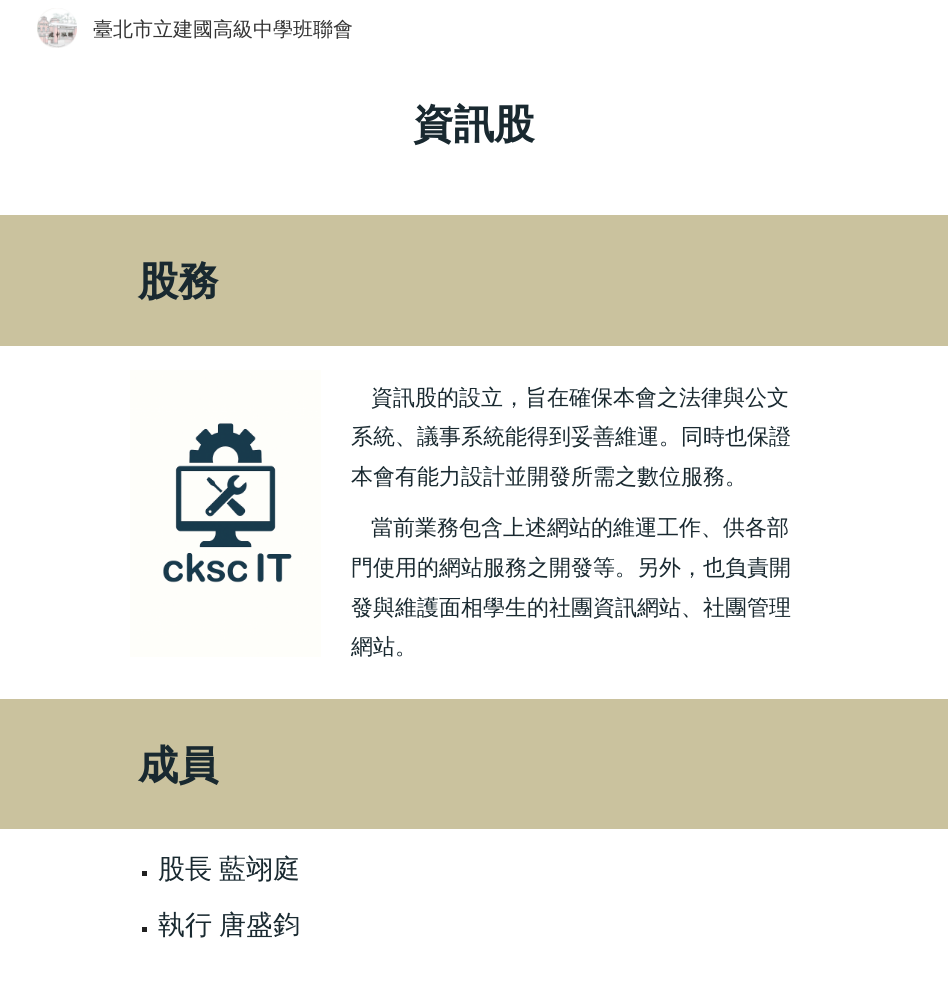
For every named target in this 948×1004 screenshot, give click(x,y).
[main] (474, 135)
